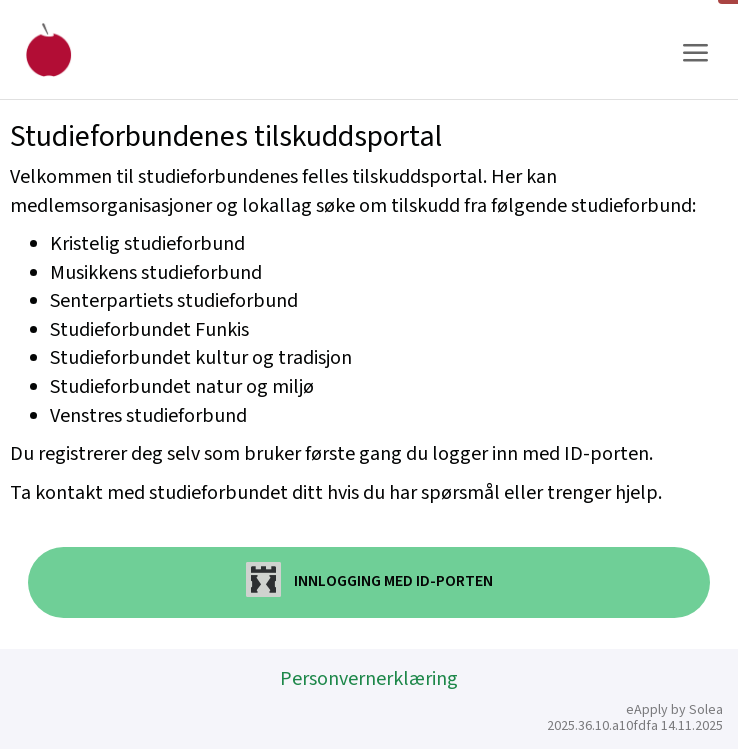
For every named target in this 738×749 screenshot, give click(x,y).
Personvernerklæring (369, 679)
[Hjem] (48, 49)
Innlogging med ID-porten (369, 579)
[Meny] (695, 53)
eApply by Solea (674, 710)
